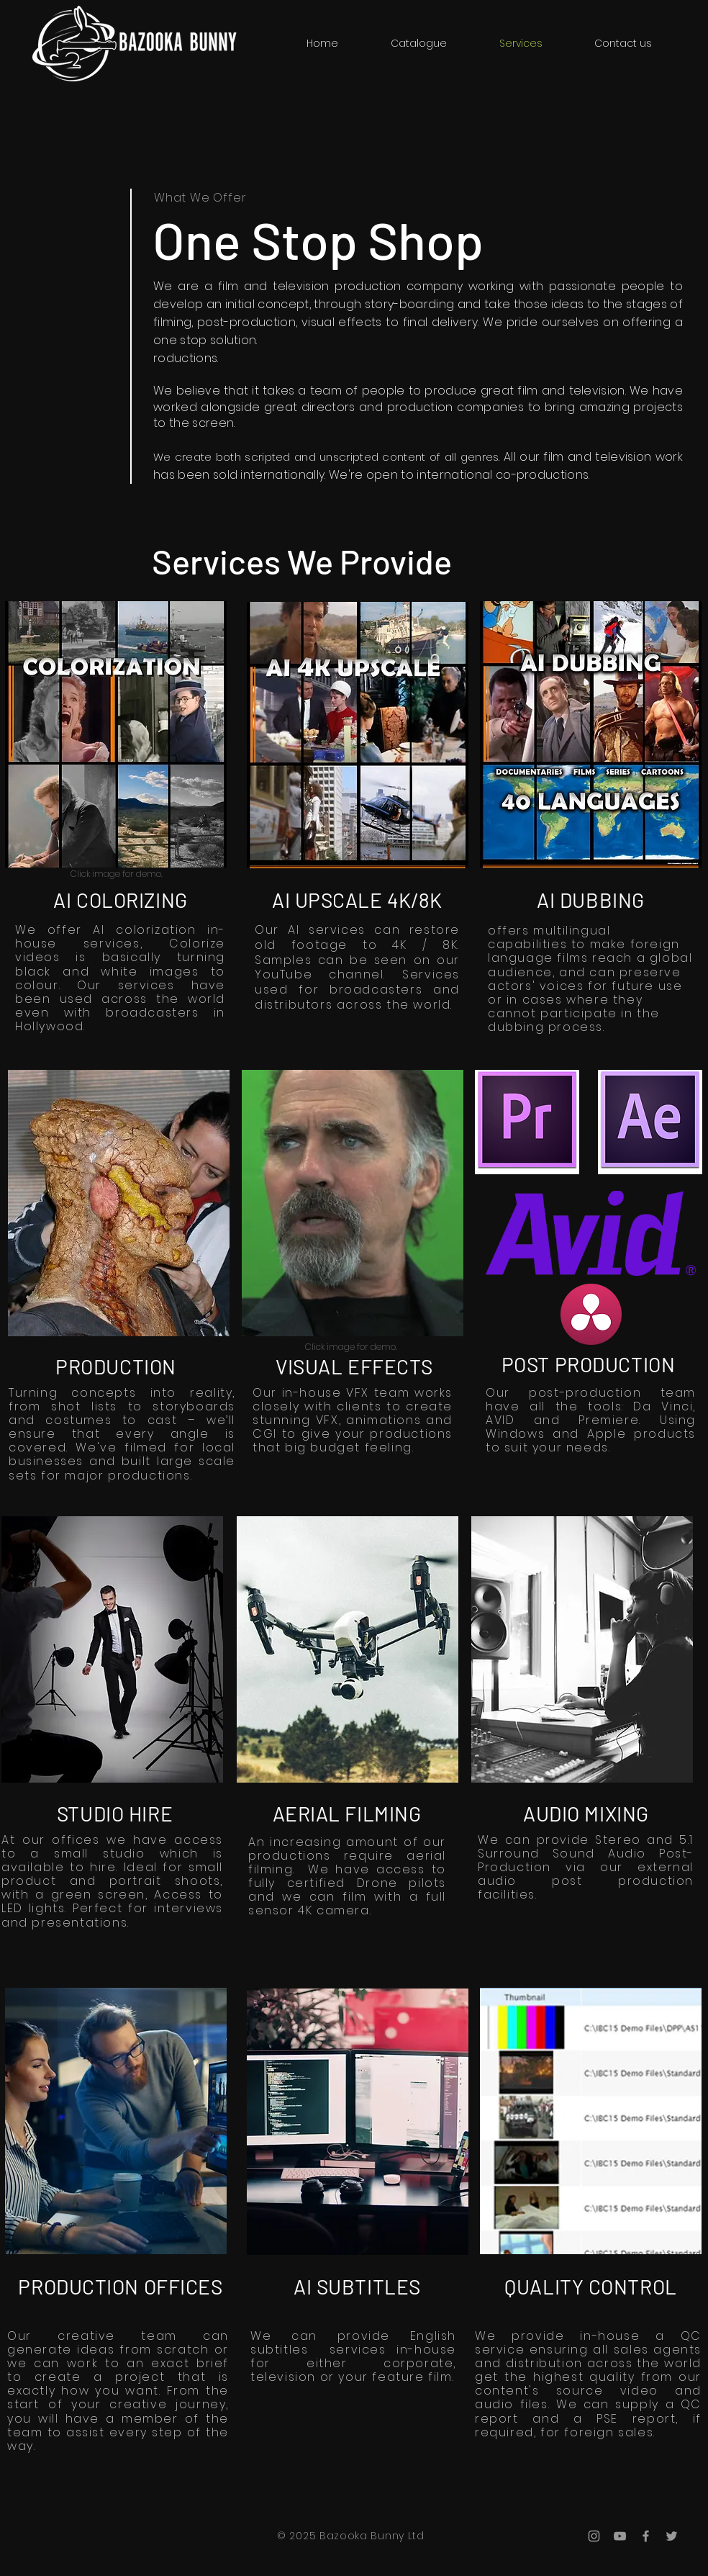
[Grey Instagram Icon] (594, 2536)
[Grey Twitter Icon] (671, 2536)
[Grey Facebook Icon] (645, 2536)
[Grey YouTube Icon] (619, 2536)
